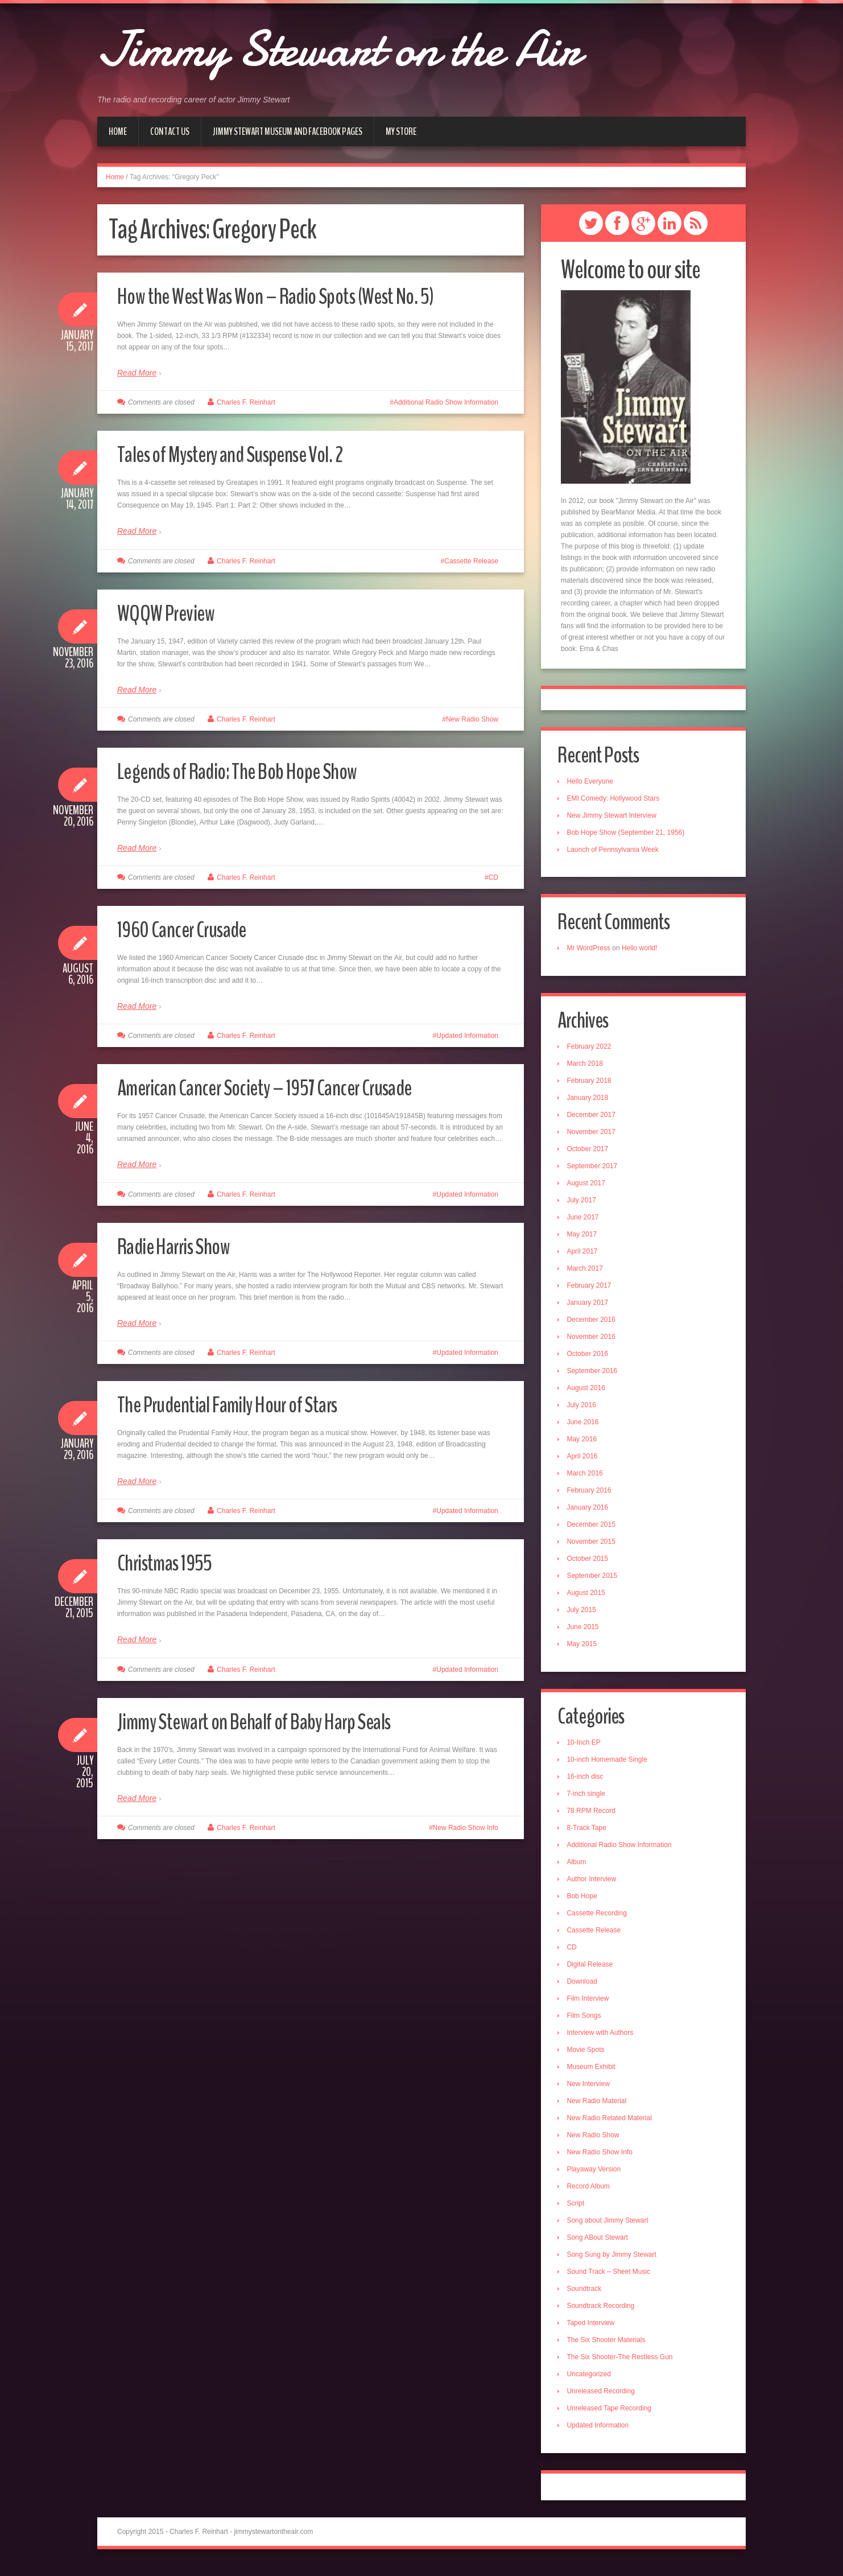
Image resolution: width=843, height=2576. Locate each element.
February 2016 (592, 1496)
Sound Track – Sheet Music (612, 2279)
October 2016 (590, 1359)
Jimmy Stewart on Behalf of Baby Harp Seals (274, 1721)
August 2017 (589, 1189)
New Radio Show (472, 719)
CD (493, 877)
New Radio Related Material (612, 2125)
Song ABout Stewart (600, 2245)
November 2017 (594, 1137)
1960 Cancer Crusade (191, 929)
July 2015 (584, 1615)
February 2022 (592, 1052)
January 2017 (590, 1308)
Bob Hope (585, 1903)
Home (118, 131)
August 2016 (589, 1394)
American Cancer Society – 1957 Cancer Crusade (285, 1087)
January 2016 (590, 1513)
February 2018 (592, 1086)
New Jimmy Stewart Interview (614, 818)
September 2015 (595, 1581)
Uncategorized (592, 2381)
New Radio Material (600, 2108)
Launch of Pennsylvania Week (616, 852)
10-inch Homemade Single (610, 1767)
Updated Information (467, 1036)
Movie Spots (589, 2057)
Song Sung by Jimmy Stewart (614, 2262)
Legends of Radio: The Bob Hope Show (254, 770)
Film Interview (591, 2006)
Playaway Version (597, 2177)
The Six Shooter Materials (609, 2347)
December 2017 (594, 1120)
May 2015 (585, 1650)
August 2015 (589, 1598)
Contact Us (169, 131)
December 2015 (594, 1530)
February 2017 (592, 1291)
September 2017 (595, 1172)
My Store (401, 131)
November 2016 (594, 1342)
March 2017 (588, 1274)
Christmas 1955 (172, 1562)
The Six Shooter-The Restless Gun (623, 2364)
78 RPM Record (594, 1818)
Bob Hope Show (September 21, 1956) (629, 835)
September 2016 (595, 1376)
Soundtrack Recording (604, 2313)
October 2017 (590, 1155)
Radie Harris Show (182, 1246)
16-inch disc (588, 1784)
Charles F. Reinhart (246, 402)
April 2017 (585, 1257)
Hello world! (642, 952)
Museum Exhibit (594, 2074)
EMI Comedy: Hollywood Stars (616, 801)
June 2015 (586, 1633)
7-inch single (589, 1801)
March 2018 (588, 1069)
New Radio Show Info (465, 1828)
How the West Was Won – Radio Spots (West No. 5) (298, 295)
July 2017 (584, 1206)
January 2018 (590, 1103)
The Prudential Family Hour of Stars (243, 1404)
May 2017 (585, 1240)
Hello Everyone (593, 784)
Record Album (591, 2194)
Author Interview (594, 1886)
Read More (136, 372)
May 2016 (585, 1445)
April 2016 (585, 1462)
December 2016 (594, 1325)
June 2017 (586, 1223)
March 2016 (588, 1479)
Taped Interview (594, 2330)
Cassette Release (471, 561)
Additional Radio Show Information (446, 402)
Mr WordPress (591, 952)
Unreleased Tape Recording (612, 2416)
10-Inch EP (587, 1750)
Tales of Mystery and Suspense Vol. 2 (246, 453)
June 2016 (586, 1428)
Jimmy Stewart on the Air (393, 45)
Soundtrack (587, 2296)
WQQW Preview (171, 612)
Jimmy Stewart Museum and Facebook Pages (287, 131)
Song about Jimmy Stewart (610, 2228)
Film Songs (587, 2023)
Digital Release (593, 1972)
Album (579, 1869)
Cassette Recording (600, 1920)
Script (579, 2211)
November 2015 (594, 1547)
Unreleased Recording (604, 2398)
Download (585, 1989)
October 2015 (590, 1564)
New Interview (591, 2091)
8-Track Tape (589, 1835)
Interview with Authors (603, 2040)
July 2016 (584, 1411)
